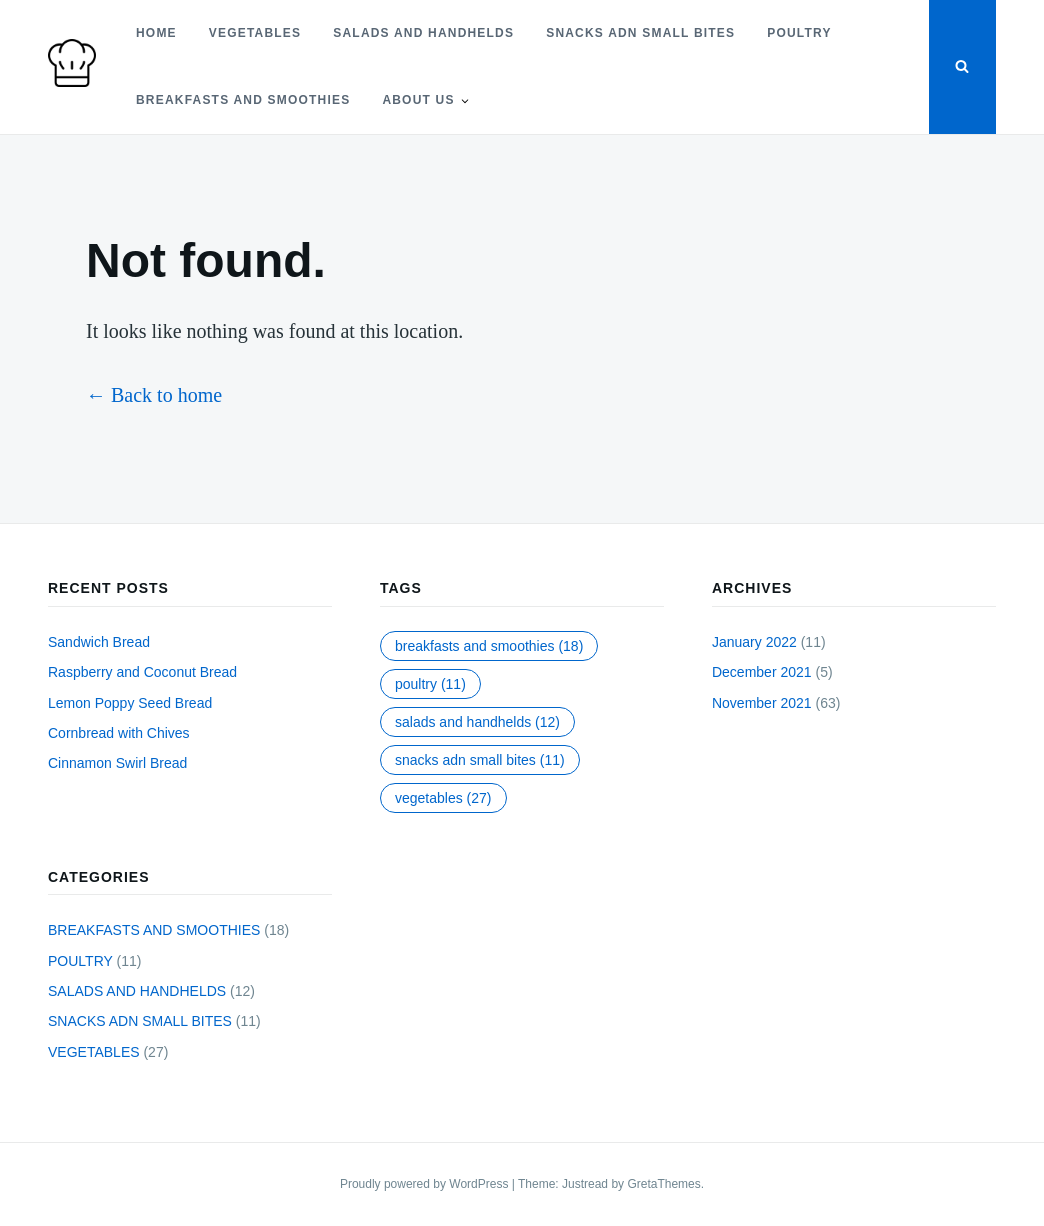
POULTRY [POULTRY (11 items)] (430, 684)
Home (156, 33)
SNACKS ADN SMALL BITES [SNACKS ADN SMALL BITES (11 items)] (480, 760)
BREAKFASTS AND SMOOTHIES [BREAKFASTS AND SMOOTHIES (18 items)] (489, 646)
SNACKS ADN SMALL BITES (640, 33)
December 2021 (762, 672)
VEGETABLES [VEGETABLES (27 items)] (443, 798)
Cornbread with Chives (119, 733)
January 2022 (754, 642)
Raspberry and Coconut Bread (142, 672)
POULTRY (799, 33)
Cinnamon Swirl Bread (117, 763)
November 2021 (762, 703)
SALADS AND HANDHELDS (423, 33)
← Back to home (154, 395)
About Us (418, 100)
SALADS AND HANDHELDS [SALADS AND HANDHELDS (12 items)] (477, 722)
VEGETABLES (255, 33)
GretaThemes (663, 1184)
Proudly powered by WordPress (426, 1184)
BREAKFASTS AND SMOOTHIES (243, 100)
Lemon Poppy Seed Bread (130, 703)
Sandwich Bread (99, 642)
